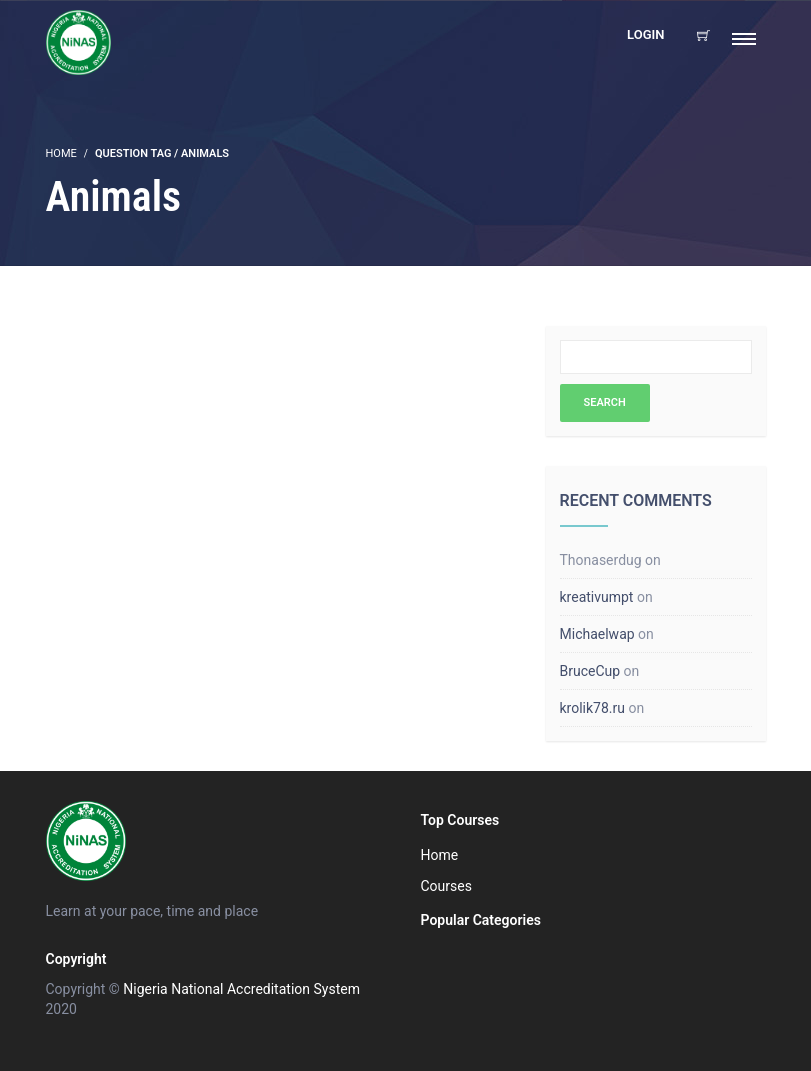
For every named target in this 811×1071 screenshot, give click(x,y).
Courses (446, 886)
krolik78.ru (592, 708)
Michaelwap (597, 634)
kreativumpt (597, 597)
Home (440, 855)
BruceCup (590, 671)
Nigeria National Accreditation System (241, 989)
